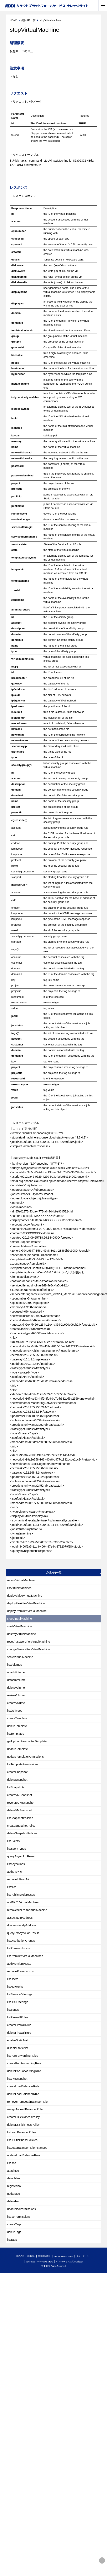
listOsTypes (14, 1710)
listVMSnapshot (17, 2078)
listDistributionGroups (21, 1940)
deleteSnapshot (17, 1779)
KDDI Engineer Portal (63, 2256)
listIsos (11, 2163)
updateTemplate (17, 1749)
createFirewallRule (19, 2025)
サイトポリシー (83, 2256)
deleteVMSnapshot (19, 1810)
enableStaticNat (17, 2040)
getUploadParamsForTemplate (27, 1741)
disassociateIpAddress (21, 1925)
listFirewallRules (17, 2017)
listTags (12, 2239)
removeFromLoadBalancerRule (27, 2101)
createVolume (16, 1703)
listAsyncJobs (16, 1864)
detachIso (13, 2178)
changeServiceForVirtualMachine (28, 1649)
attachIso (13, 2170)
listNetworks (15, 1986)
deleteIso (13, 2201)
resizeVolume (16, 1695)
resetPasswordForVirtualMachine (28, 1641)
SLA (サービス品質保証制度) (69, 2261)
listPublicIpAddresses (21, 1894)
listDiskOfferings (17, 2002)
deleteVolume (16, 1687)
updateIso (13, 2193)
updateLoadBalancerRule (23, 2155)
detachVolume (16, 1680)
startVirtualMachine (19, 1626)
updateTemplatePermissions (25, 1756)
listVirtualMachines (19, 1588)
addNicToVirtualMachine (23, 1902)
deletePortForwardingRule (24, 2071)
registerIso (14, 2186)
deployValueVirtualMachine (24, 1595)
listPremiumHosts (18, 1948)
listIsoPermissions (18, 2216)
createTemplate (17, 1718)
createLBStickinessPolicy (23, 2117)
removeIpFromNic (18, 1879)
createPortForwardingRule (24, 2063)
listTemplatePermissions (22, 1764)
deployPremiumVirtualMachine (27, 1611)
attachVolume (16, 1672)
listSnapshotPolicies (20, 1818)
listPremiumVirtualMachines (25, 1956)
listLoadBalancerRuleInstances (27, 2147)
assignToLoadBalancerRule (24, 2109)
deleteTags (14, 2232)
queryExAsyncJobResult (23, 1933)
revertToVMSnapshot (20, 1802)
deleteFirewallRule (19, 2032)
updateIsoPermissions (21, 2209)
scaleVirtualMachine (20, 1657)
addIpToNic (14, 1871)
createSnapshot (17, 1772)
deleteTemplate (17, 1726)
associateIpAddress (19, 1917)
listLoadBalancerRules (21, 2132)
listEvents (13, 1841)
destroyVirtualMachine (21, 1634)
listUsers (12, 1979)
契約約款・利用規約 (25, 2256)
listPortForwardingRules (22, 2055)
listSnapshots (15, 1787)
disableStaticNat (17, 2048)
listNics (11, 1887)
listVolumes (14, 1664)
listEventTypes (16, 1848)
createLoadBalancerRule (23, 2086)
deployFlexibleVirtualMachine (26, 1603)
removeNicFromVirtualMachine (27, 1910)
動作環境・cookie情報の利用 (39, 2261)
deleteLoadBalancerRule (23, 2094)
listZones (13, 2009)
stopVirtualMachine (19, 1618)
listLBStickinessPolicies (22, 2140)
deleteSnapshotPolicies (22, 1833)
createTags (14, 2224)
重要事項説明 (44, 2256)
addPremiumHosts (19, 1963)
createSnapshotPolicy (21, 1825)
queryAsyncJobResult (21, 1856)
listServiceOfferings (19, 1994)
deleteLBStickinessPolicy (23, 2124)
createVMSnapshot (19, 1795)
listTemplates (15, 1733)
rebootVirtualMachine (21, 1580)
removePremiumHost (20, 1971)
